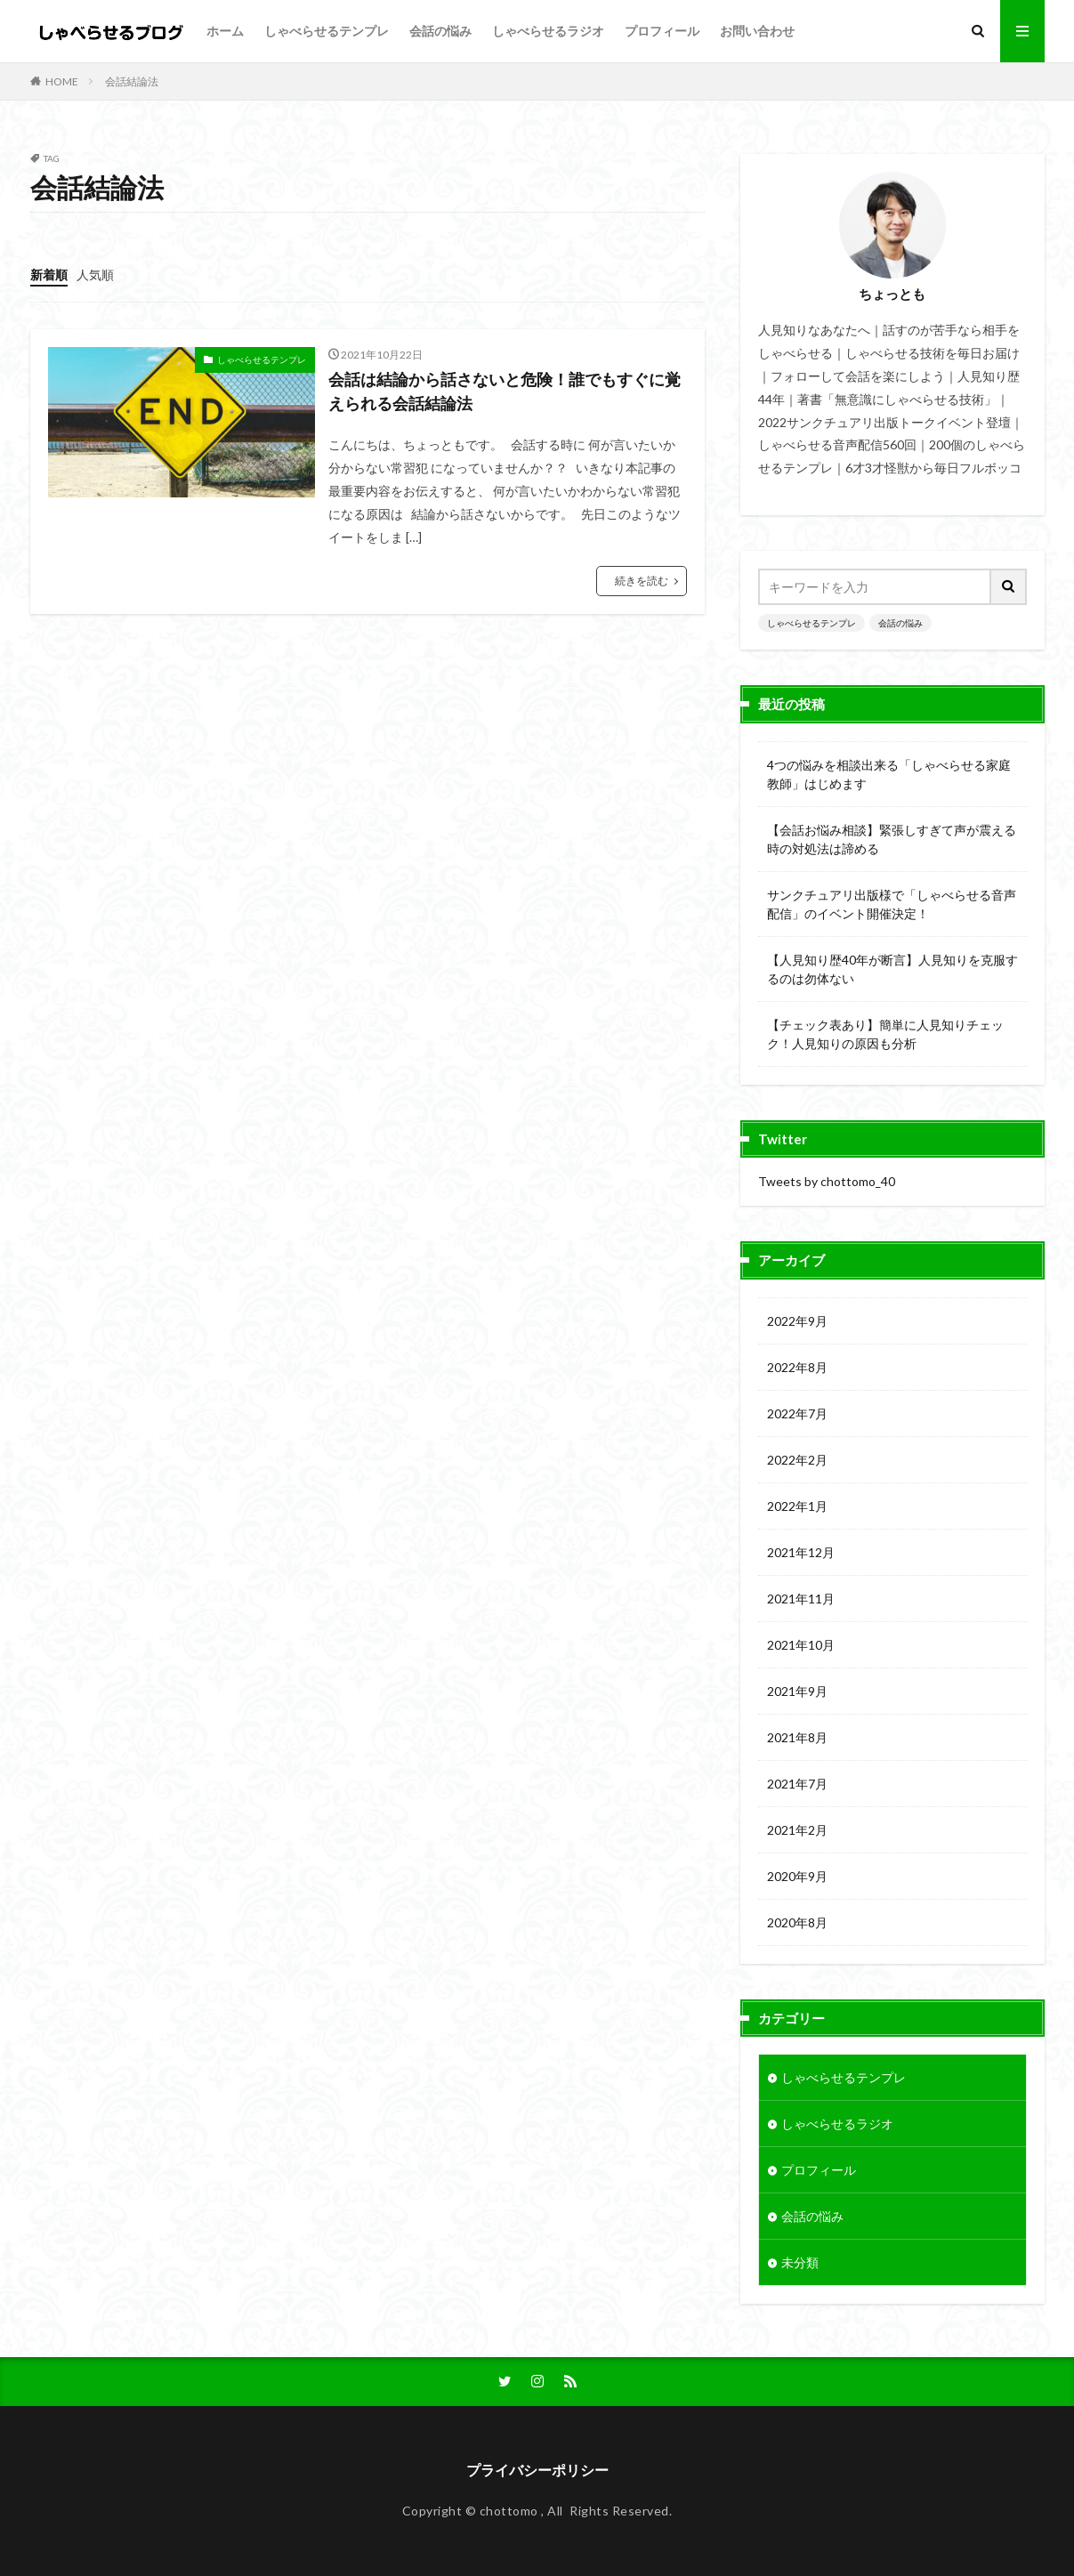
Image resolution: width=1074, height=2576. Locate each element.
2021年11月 (801, 1598)
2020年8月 (797, 1922)
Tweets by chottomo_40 (826, 1181)
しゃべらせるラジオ (548, 30)
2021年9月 (797, 1691)
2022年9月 (797, 1320)
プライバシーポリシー (537, 2469)
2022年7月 (797, 1413)
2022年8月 (797, 1367)
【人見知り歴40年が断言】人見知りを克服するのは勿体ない (892, 969)
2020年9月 (797, 1876)
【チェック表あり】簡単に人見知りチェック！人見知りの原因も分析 (885, 1034)
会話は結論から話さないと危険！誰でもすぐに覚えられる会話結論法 (504, 391)
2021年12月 (801, 1552)
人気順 (95, 274)
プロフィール (662, 30)
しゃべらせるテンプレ (326, 30)
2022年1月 (797, 1506)
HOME (61, 81)
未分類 (800, 2262)
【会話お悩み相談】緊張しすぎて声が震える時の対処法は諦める (891, 839)
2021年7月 (797, 1783)
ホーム (225, 30)
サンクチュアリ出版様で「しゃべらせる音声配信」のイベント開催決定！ (891, 904)
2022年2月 (797, 1459)
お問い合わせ (757, 30)
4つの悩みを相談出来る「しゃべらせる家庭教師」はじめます (889, 774)
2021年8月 (797, 1737)
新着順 (49, 274)
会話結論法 (131, 81)
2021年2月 (797, 1829)
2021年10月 (801, 1644)
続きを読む (641, 580)
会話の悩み (440, 30)
